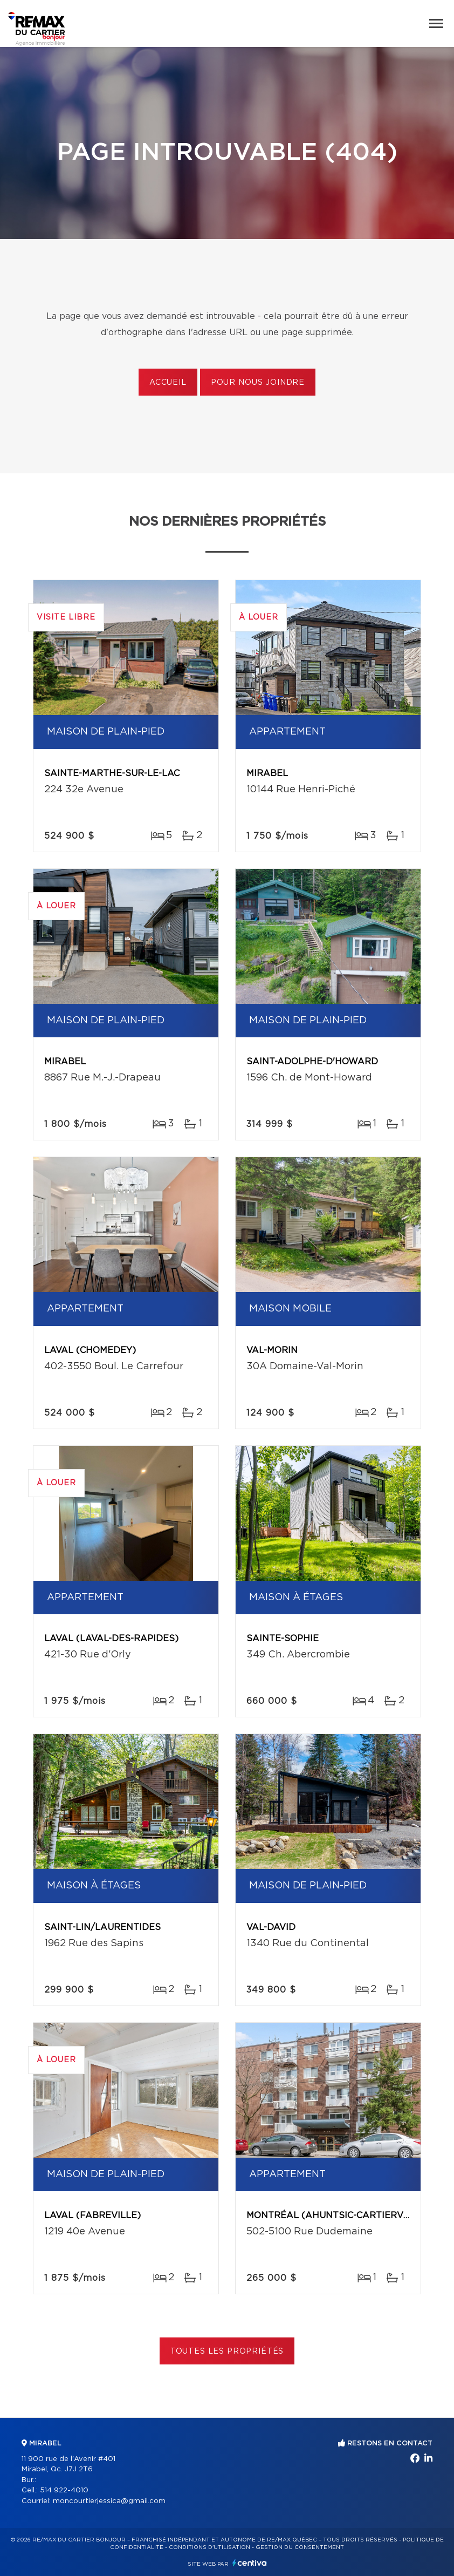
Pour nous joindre (258, 382)
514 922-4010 (64, 2490)
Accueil (168, 382)
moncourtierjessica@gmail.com (109, 2501)
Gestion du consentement (300, 2547)
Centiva (249, 2562)
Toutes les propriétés (227, 2351)
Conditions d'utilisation (209, 2547)
